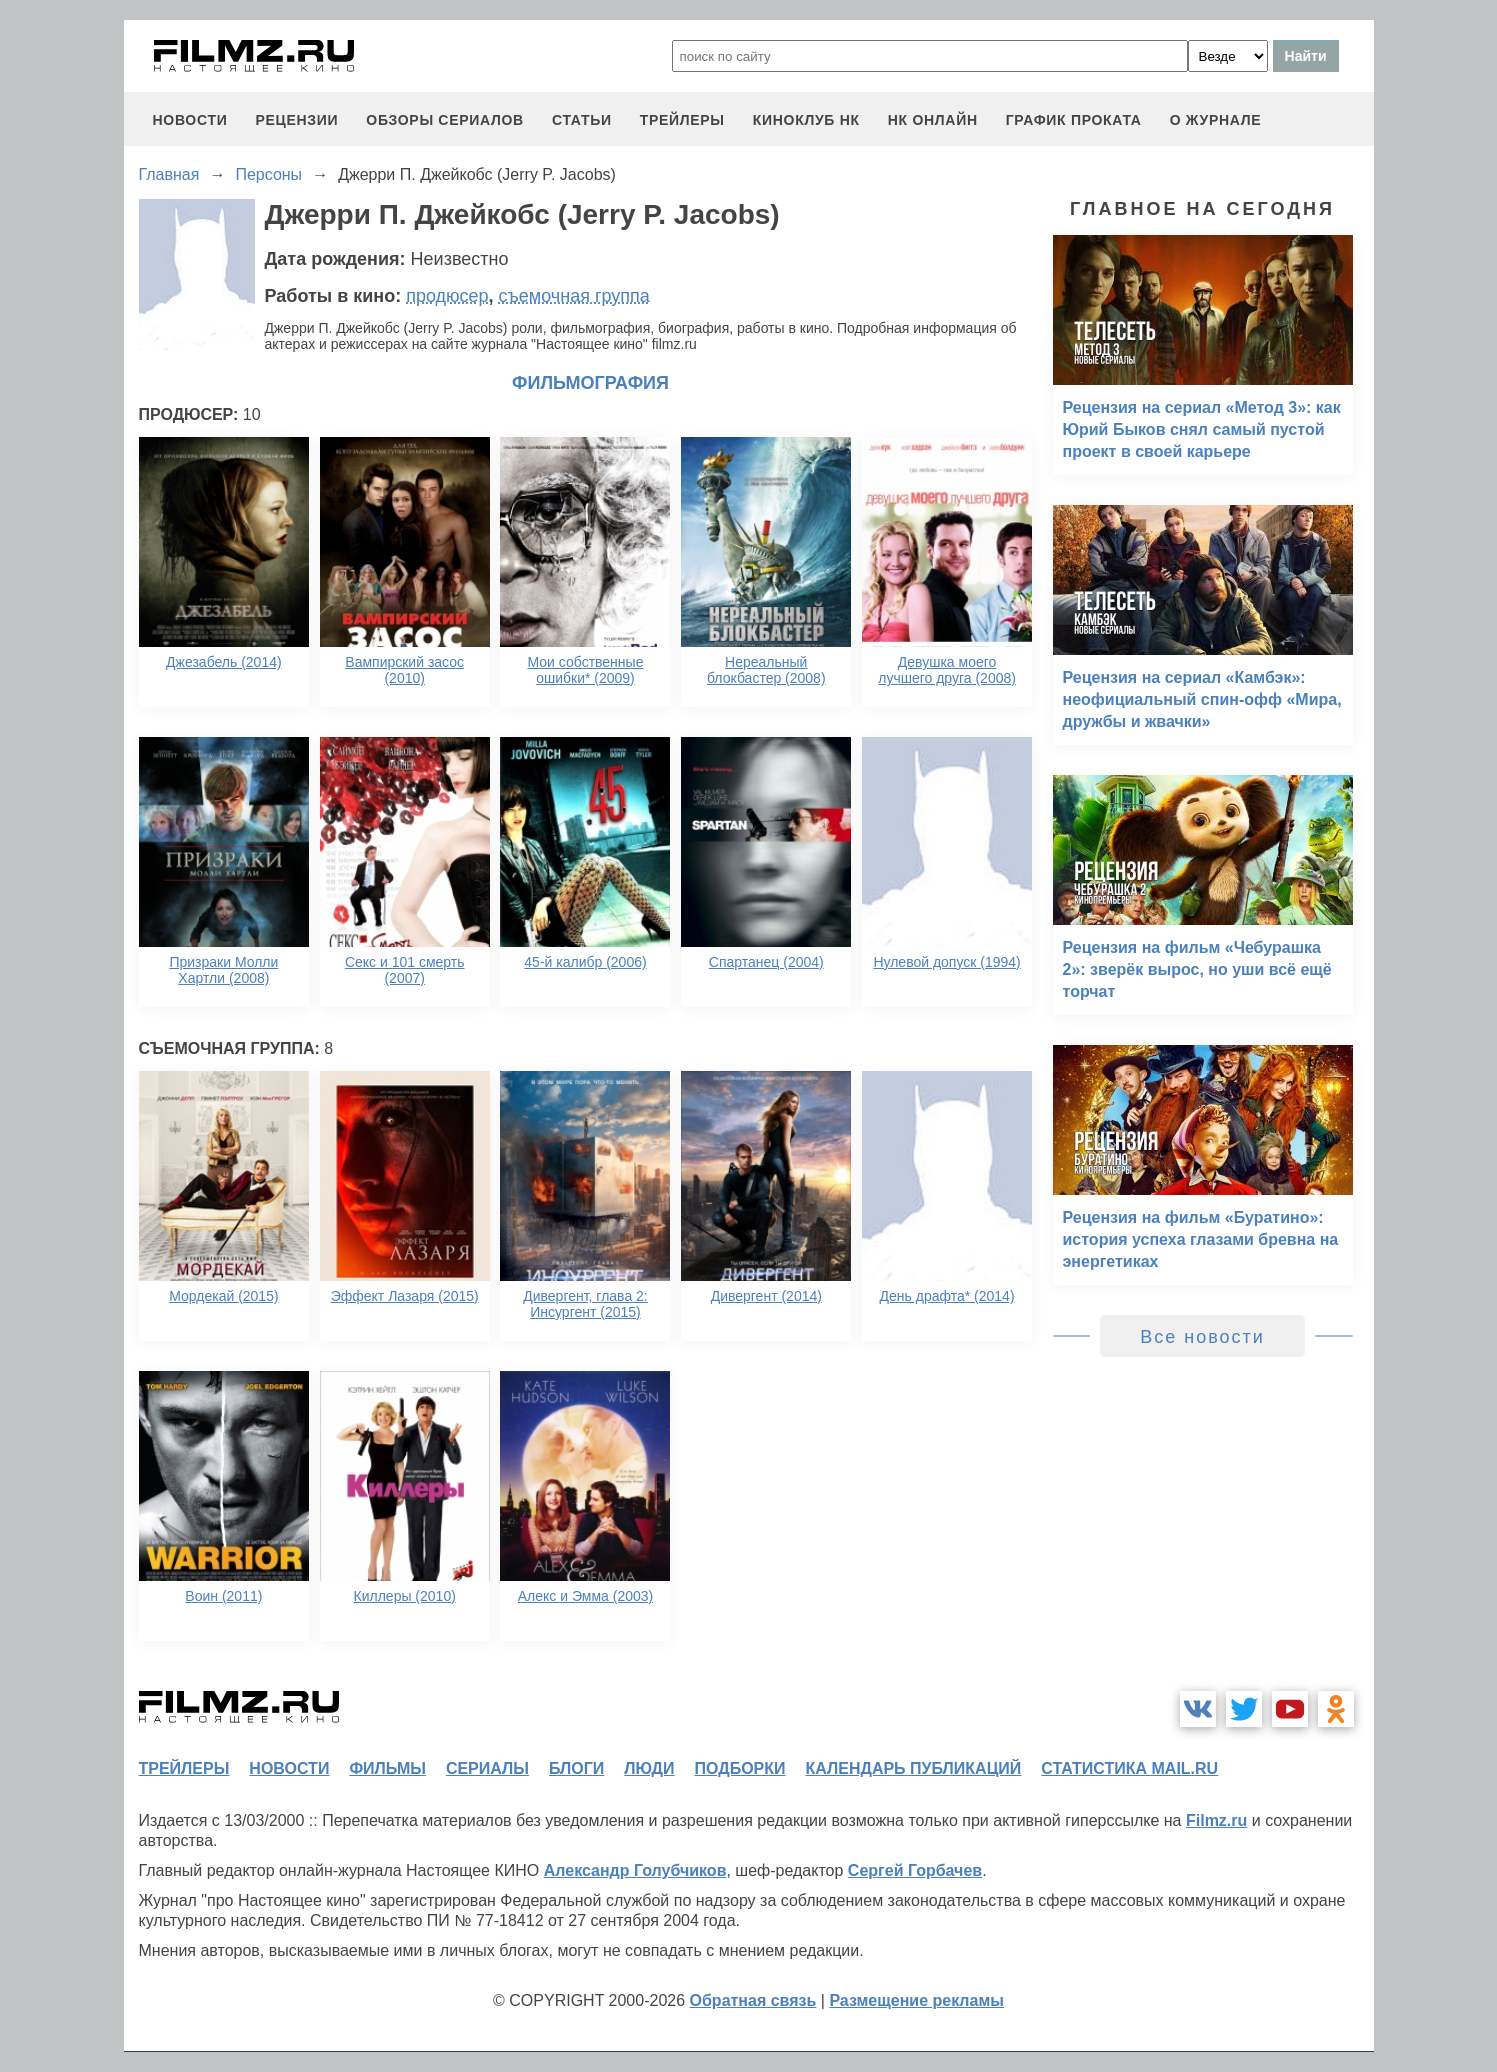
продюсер (447, 296)
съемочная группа (574, 296)
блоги (576, 1768)
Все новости (1202, 1337)
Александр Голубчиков (635, 1870)
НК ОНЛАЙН (933, 120)
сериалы (487, 1768)
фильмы (387, 1768)
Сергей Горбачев (915, 1870)
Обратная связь (753, 2000)
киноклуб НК (806, 120)
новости (190, 120)
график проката (1074, 120)
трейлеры (682, 120)
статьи (582, 120)
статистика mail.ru (1129, 1768)
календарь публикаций (914, 1768)
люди (649, 1768)
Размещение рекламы (916, 2000)
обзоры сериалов (445, 120)
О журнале (1216, 120)
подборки (740, 1768)
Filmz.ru (1216, 1820)
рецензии (296, 120)
